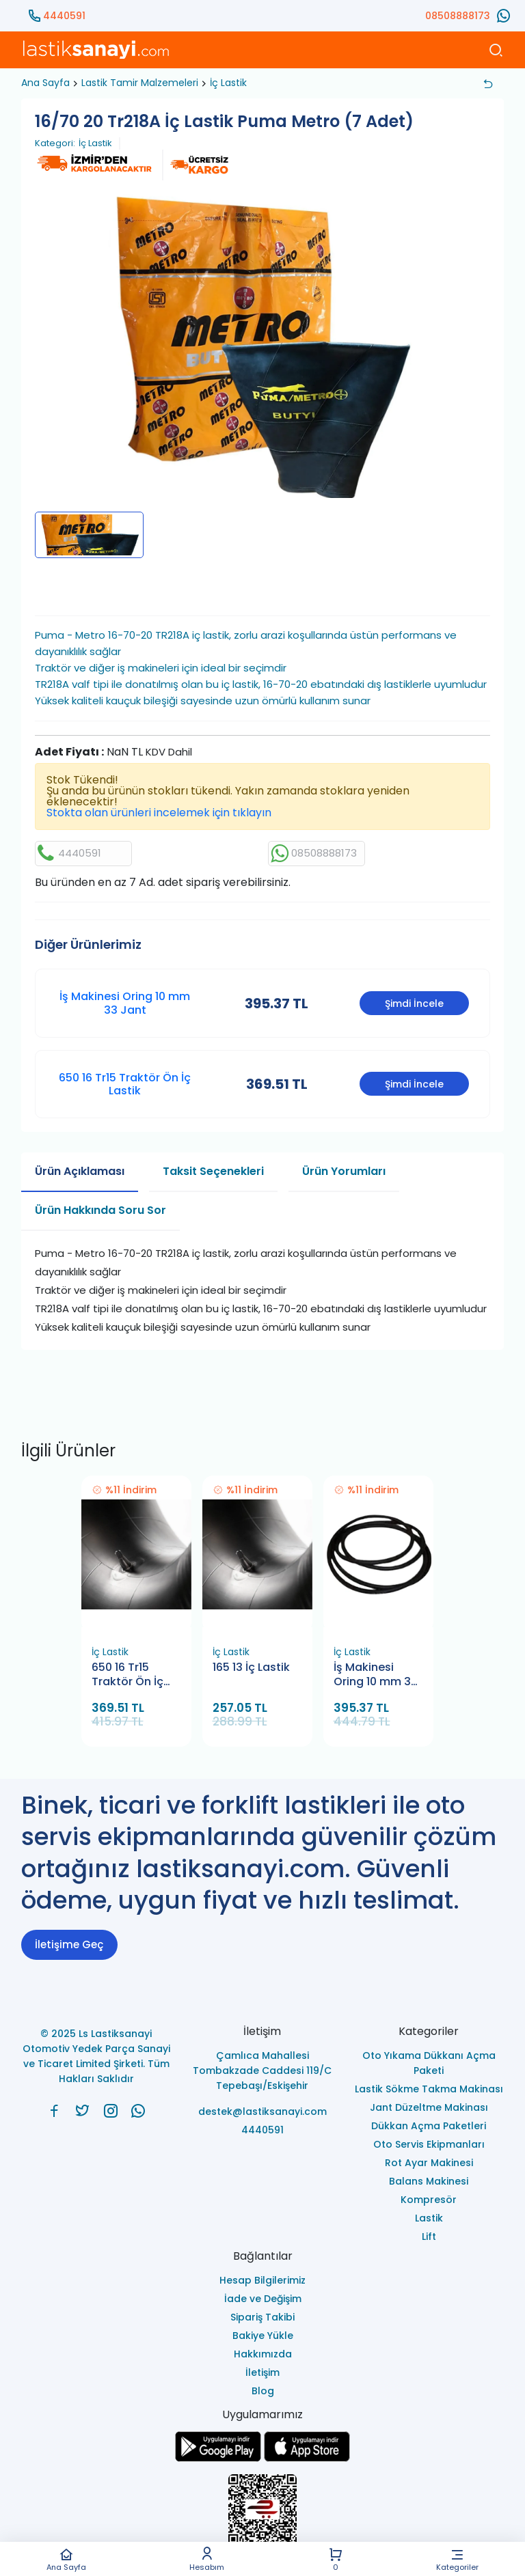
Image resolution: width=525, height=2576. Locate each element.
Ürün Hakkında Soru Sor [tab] (100, 1210)
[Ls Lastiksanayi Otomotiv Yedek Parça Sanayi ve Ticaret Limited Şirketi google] (218, 2458)
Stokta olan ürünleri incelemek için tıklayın (158, 812)
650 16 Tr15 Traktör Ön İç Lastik (125, 1084)
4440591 (64, 15)
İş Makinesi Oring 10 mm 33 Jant (124, 1002)
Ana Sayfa (66, 2559)
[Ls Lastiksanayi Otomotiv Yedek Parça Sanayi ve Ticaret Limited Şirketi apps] (307, 2458)
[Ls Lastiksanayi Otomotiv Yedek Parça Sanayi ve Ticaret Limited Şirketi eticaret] (262, 2516)
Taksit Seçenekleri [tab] (213, 1171)
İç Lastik (228, 82)
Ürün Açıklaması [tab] (79, 1171)
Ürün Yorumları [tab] (344, 1171)
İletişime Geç (69, 1944)
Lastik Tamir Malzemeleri (139, 82)
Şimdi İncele (414, 1003)
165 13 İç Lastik (251, 1667)
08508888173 (457, 15)
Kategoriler (457, 2559)
